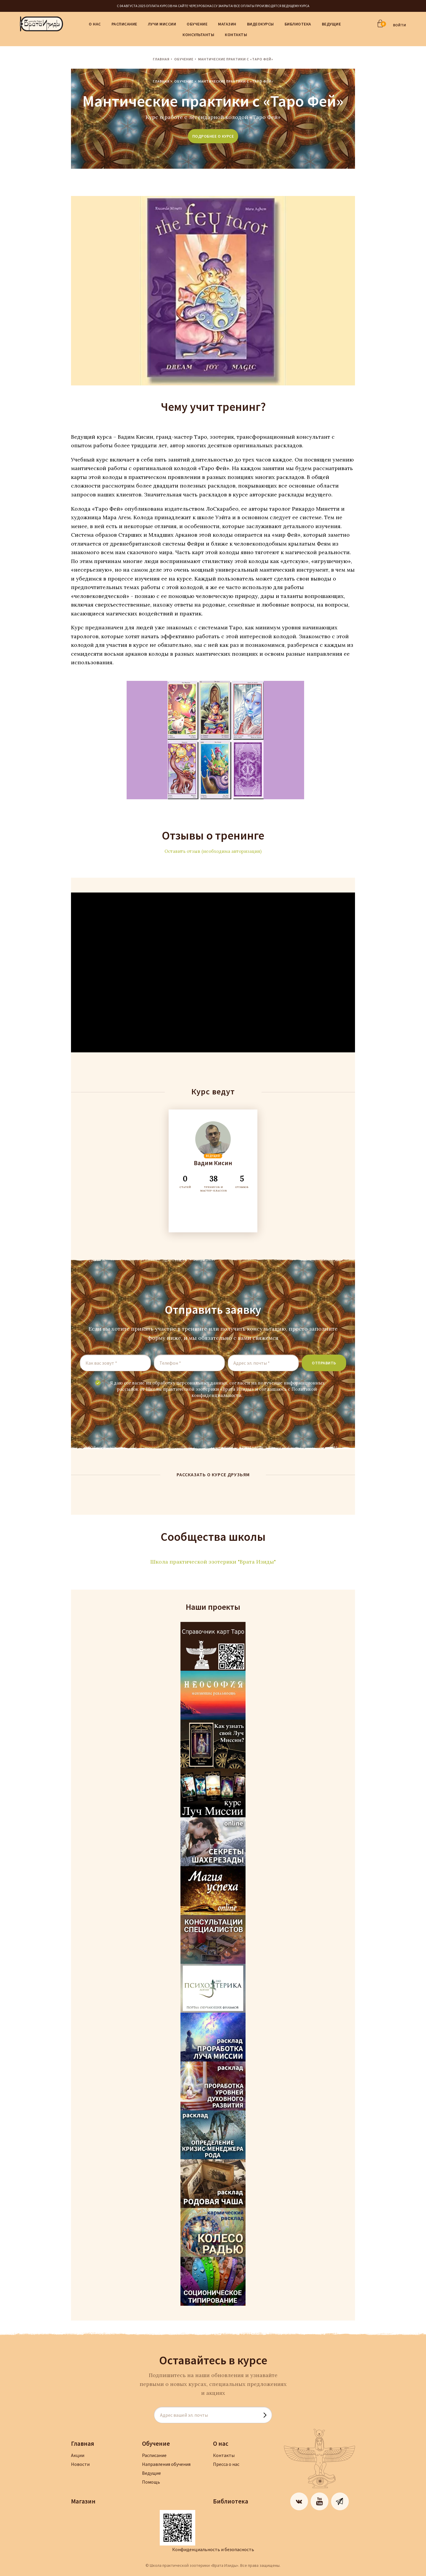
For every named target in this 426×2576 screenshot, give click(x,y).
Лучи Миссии (162, 24)
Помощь (151, 2482)
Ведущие (331, 24)
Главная (161, 59)
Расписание (124, 24)
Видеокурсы (260, 24)
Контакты (236, 34)
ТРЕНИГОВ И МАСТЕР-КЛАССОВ (213, 1183)
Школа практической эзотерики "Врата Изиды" (213, 1561)
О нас (95, 24)
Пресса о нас (226, 2464)
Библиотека (298, 24)
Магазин (227, 24)
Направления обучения (166, 2464)
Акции (77, 2455)
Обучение (197, 24)
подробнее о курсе (213, 136)
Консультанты (198, 34)
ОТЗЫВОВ (241, 1181)
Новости (80, 2464)
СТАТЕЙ (185, 1181)
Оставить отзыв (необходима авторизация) (213, 851)
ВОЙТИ (399, 25)
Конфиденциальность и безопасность (213, 2549)
